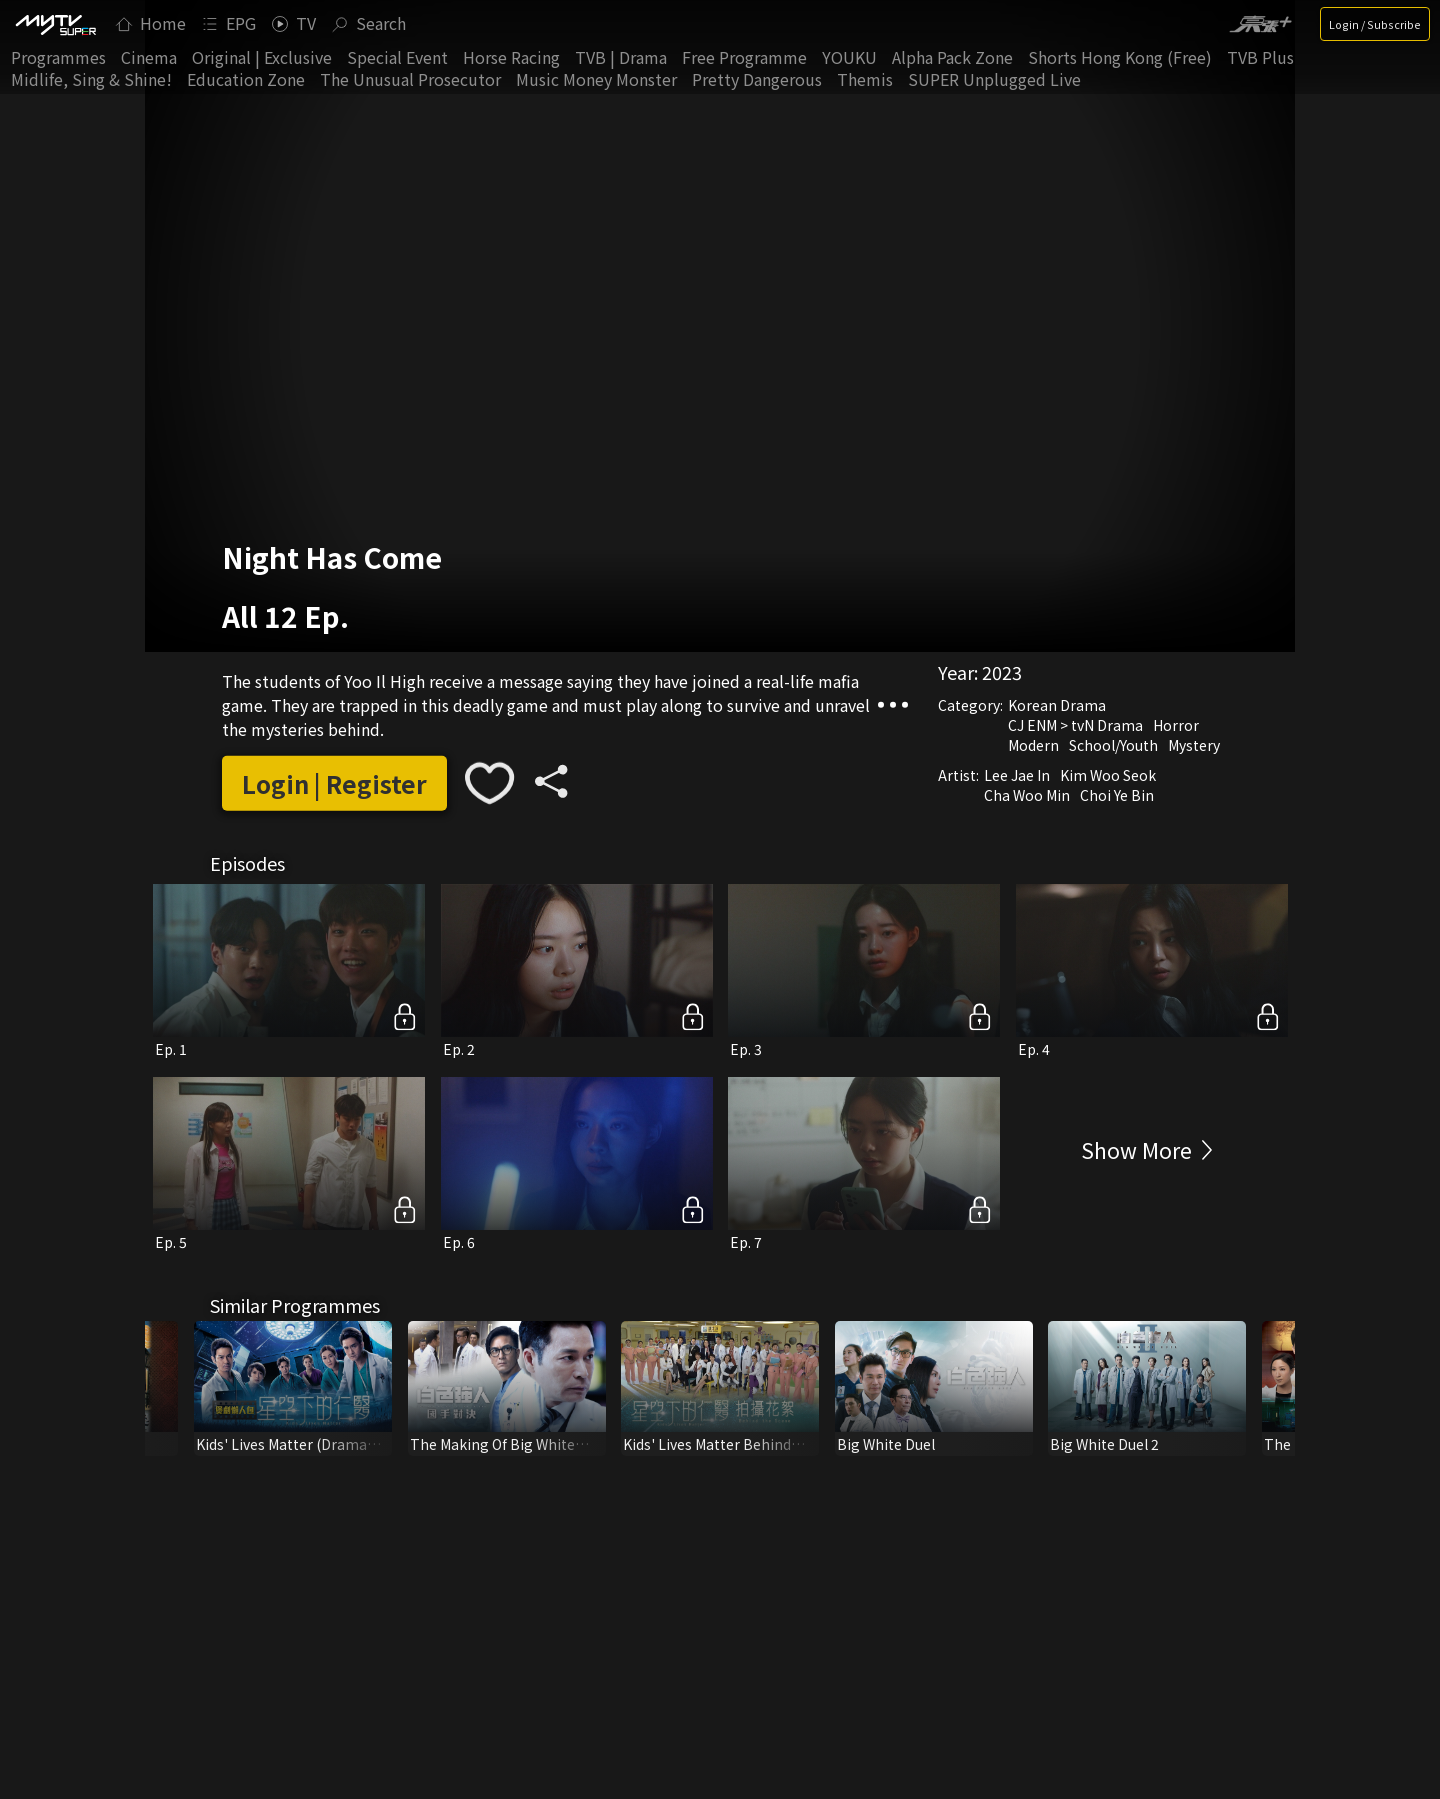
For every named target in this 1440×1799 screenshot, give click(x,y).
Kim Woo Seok (1108, 775)
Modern (1033, 745)
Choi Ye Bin (1117, 795)
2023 (1002, 672)
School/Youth (1113, 745)
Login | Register (334, 783)
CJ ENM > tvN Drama (1075, 725)
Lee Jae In (1017, 775)
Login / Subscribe (1375, 24)
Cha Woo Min (1027, 795)
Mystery (1194, 745)
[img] (55, 24)
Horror (1176, 725)
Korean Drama (1057, 705)
